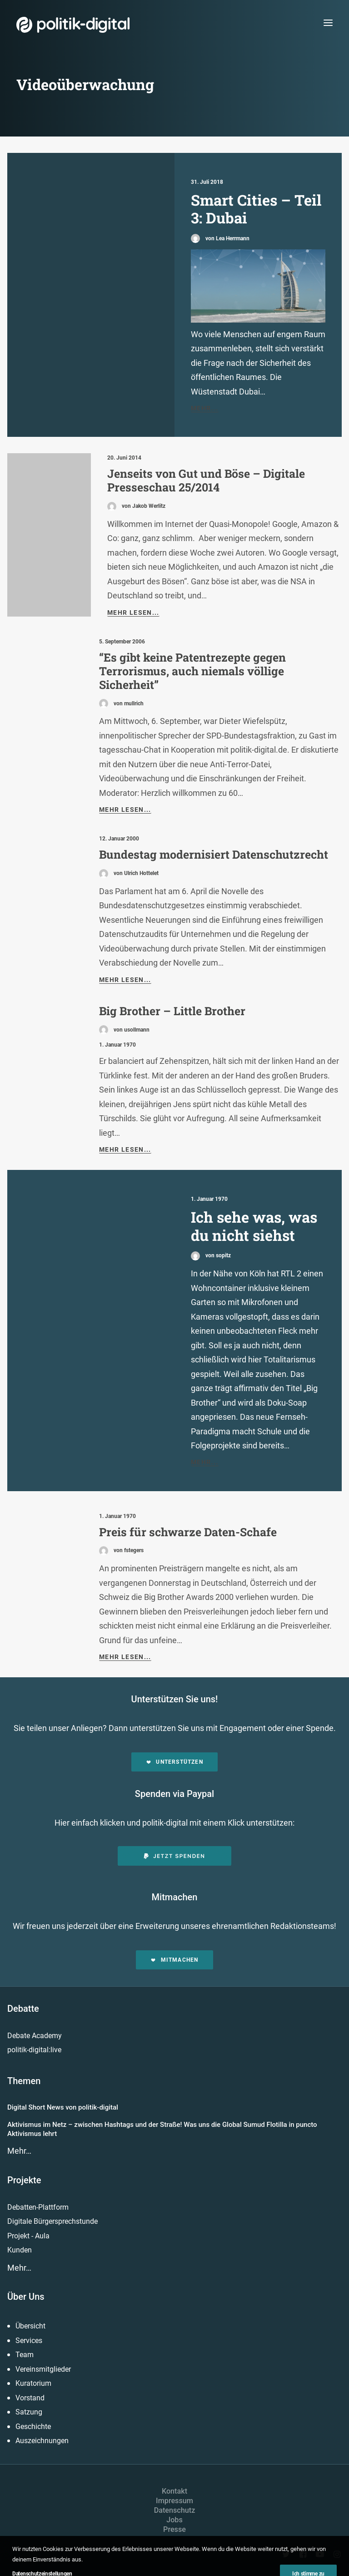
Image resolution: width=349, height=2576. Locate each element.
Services (28, 2340)
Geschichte (33, 2426)
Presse (174, 2529)
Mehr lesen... (133, 612)
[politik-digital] (73, 25)
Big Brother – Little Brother (172, 1010)
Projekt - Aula (28, 2236)
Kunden (19, 2250)
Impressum (174, 2500)
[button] (328, 22)
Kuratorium (33, 2383)
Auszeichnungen (42, 2440)
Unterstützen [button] (174, 1762)
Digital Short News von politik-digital (62, 2107)
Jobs (174, 2519)
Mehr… (19, 2151)
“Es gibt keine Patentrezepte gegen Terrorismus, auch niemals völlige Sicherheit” (192, 671)
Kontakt (174, 2491)
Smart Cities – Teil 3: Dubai (256, 209)
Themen (23, 2080)
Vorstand (30, 2398)
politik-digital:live (34, 2049)
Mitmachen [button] (174, 1960)
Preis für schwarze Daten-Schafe (188, 1531)
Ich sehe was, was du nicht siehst (254, 1226)
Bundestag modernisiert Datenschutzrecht (213, 854)
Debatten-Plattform (38, 2207)
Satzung (28, 2412)
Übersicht (30, 2326)
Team (24, 2354)
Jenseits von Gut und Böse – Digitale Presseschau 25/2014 (206, 480)
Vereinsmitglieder (43, 2369)
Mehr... (205, 408)
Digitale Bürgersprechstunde (52, 2221)
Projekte (24, 2180)
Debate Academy (34, 2035)
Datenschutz (174, 2510)
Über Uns (26, 2296)
